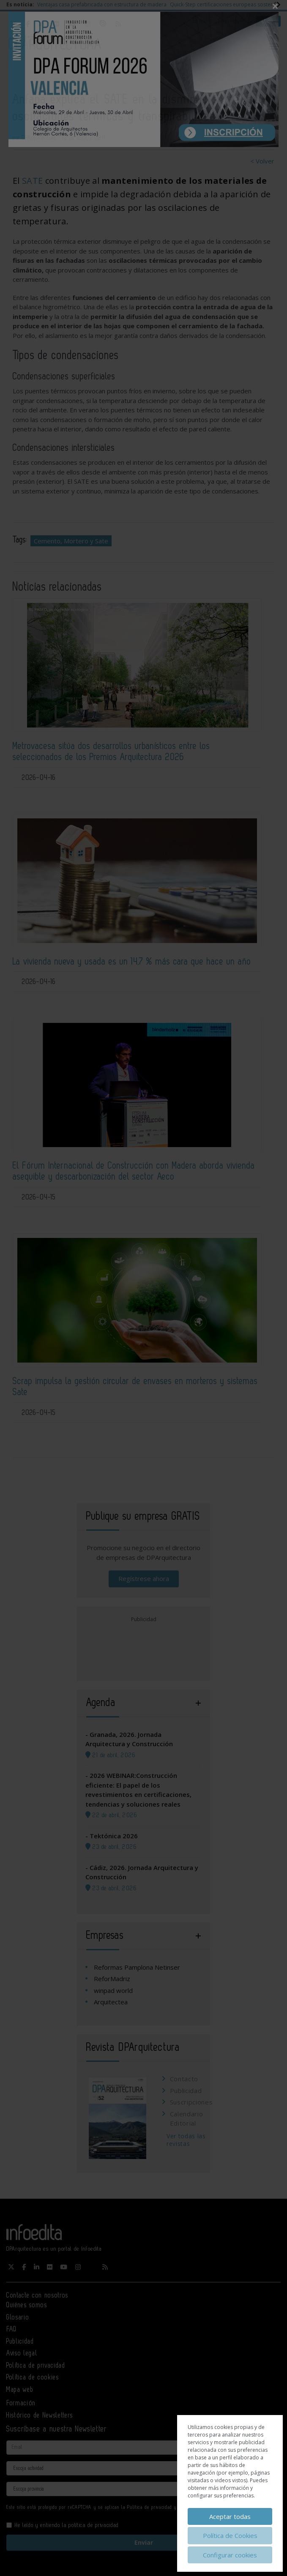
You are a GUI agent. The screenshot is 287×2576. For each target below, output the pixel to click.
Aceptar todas (230, 2516)
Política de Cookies (230, 2535)
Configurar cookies (230, 2555)
